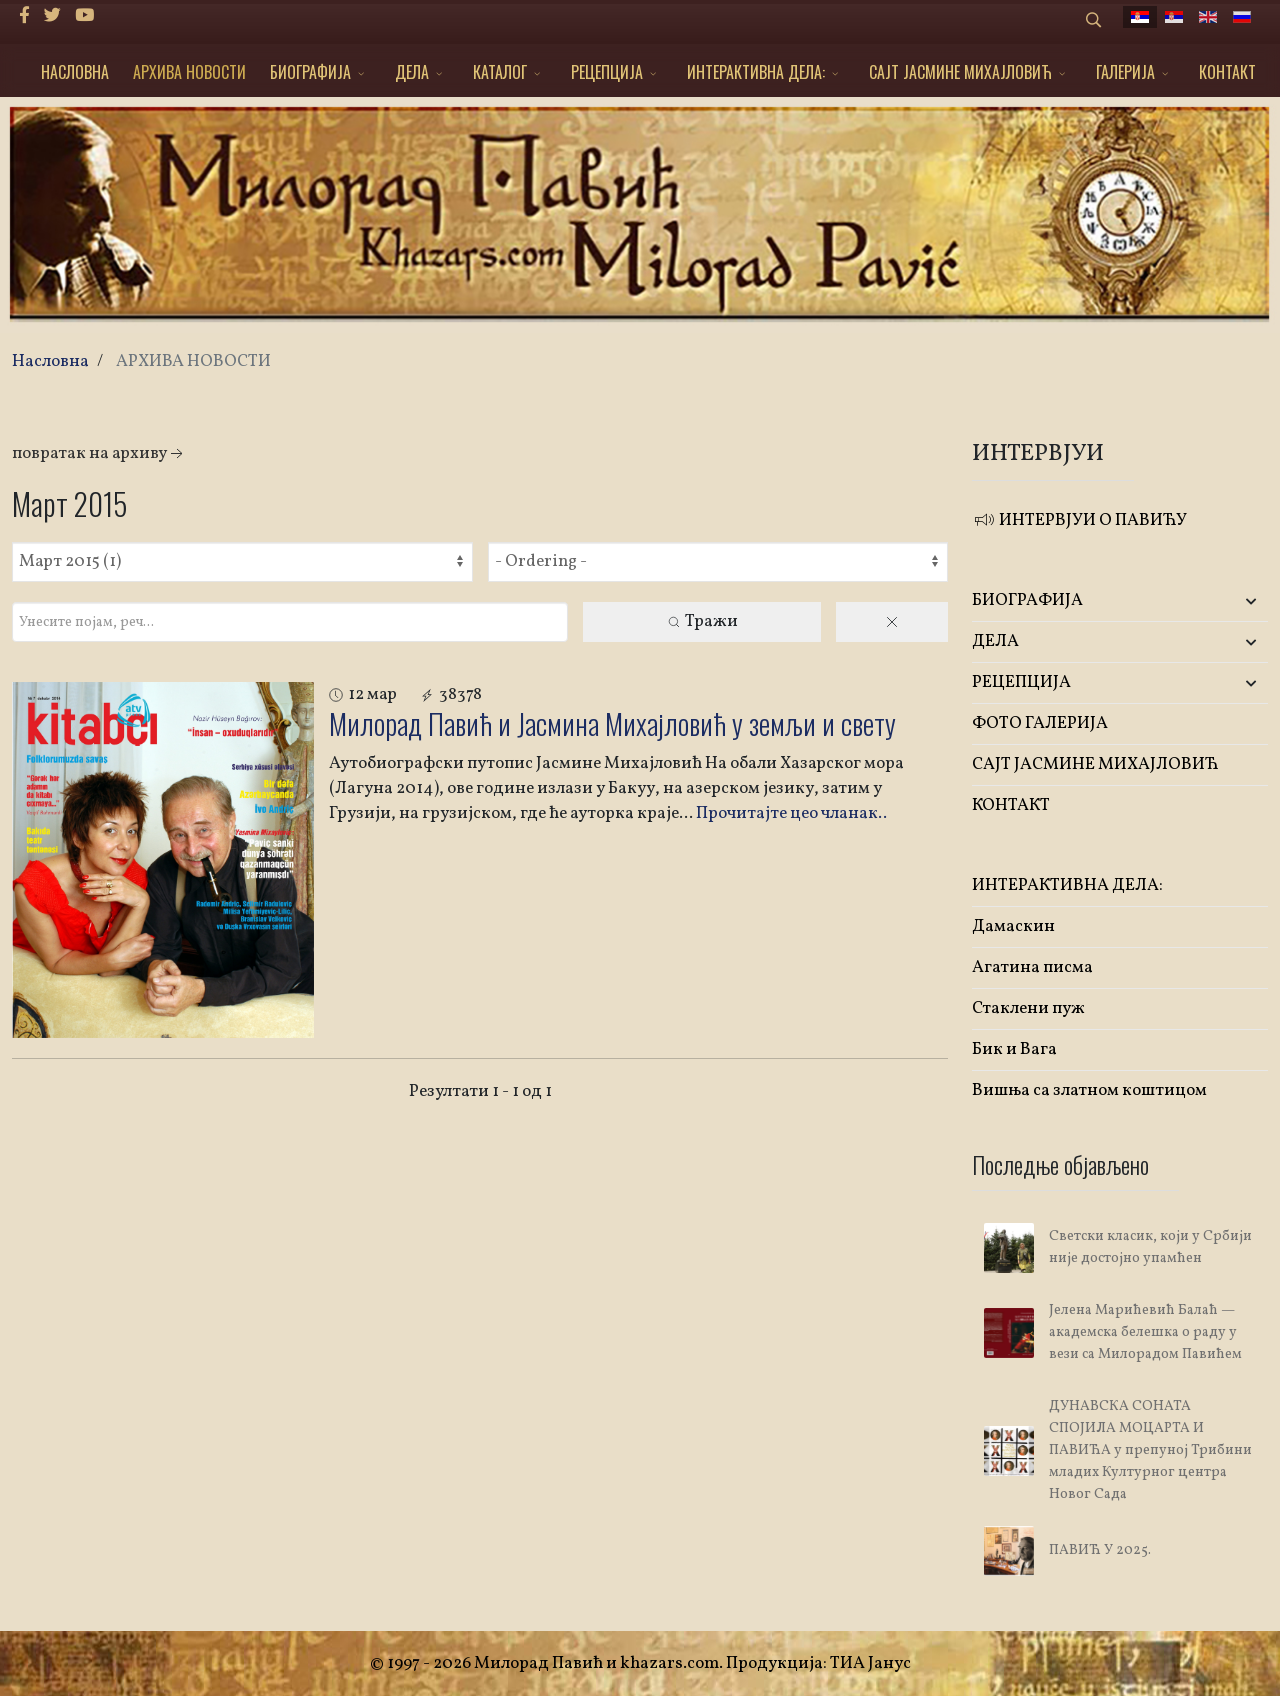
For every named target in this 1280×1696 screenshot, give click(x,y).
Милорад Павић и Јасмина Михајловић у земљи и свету (612, 723)
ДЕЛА (412, 72)
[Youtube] (84, 16)
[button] (1219, 601)
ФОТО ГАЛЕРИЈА (1040, 723)
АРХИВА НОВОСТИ (189, 72)
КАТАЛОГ (500, 72)
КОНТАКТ (1227, 72)
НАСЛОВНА (75, 72)
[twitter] (52, 16)
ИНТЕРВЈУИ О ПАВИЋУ (1079, 520)
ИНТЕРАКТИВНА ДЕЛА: (756, 72)
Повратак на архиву (99, 453)
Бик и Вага (1014, 1049)
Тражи (702, 621)
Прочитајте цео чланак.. (791, 813)
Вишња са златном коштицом (1089, 1090)
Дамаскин (1013, 926)
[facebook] (24, 16)
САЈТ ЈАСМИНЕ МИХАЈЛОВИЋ (960, 72)
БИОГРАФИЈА (310, 72)
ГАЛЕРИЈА (1125, 72)
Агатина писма (1032, 967)
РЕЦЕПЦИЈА (607, 72)
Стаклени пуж (1028, 1008)
